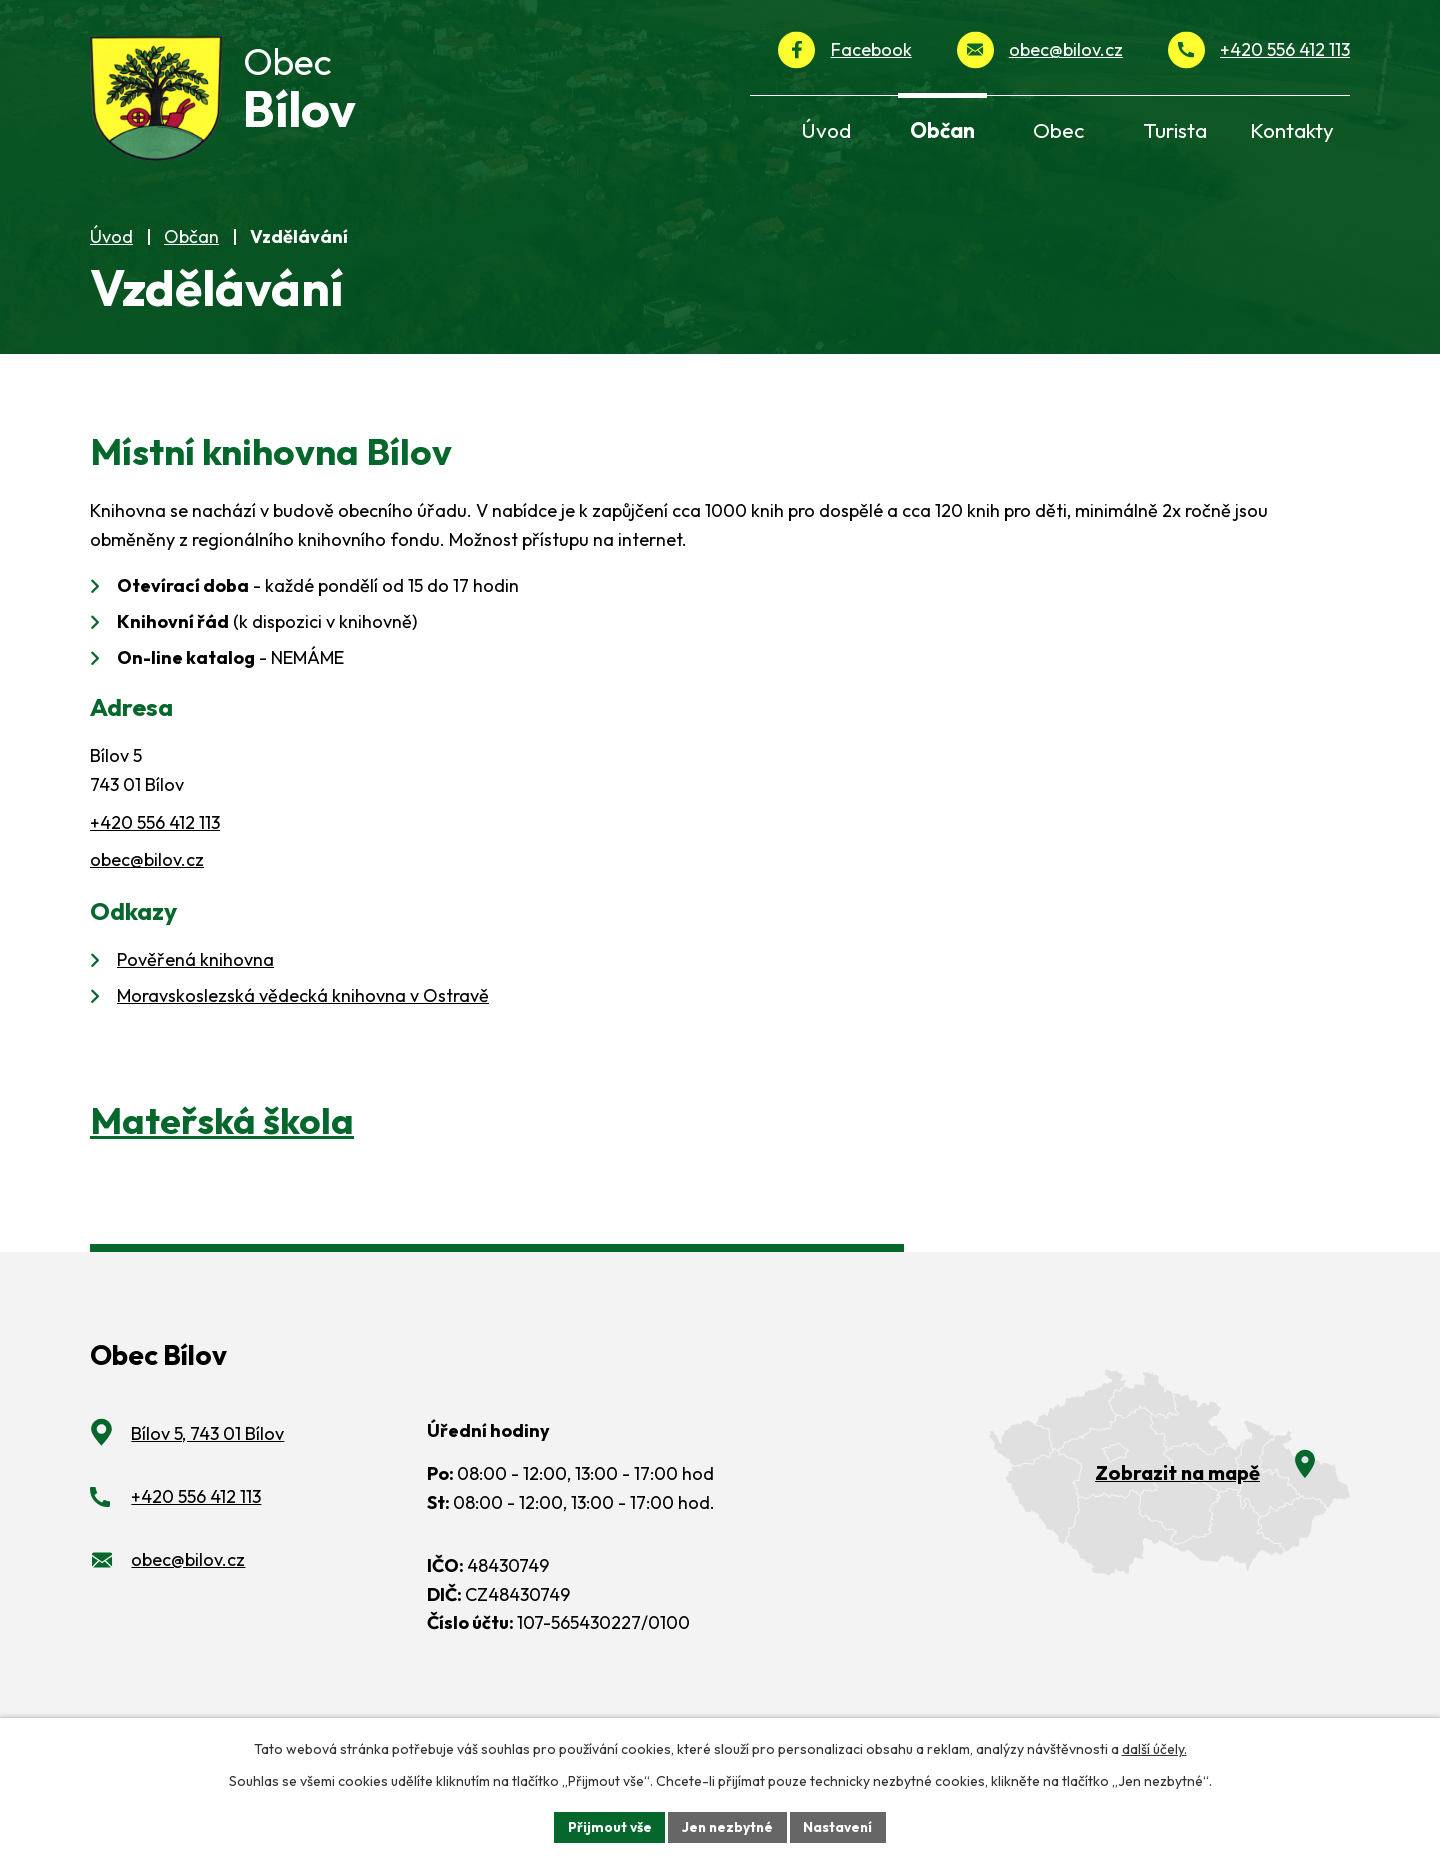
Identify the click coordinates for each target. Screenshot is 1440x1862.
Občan (191, 259)
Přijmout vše (606, 1826)
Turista (1175, 130)
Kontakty (1292, 130)
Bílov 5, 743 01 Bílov (207, 1456)
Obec (1058, 130)
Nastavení (840, 1826)
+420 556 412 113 (1285, 49)
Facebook (871, 49)
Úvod (111, 259)
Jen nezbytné (727, 1826)
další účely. (1154, 1748)
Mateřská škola (222, 1144)
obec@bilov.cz (1066, 49)
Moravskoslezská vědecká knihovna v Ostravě (303, 1018)
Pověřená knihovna (195, 982)
